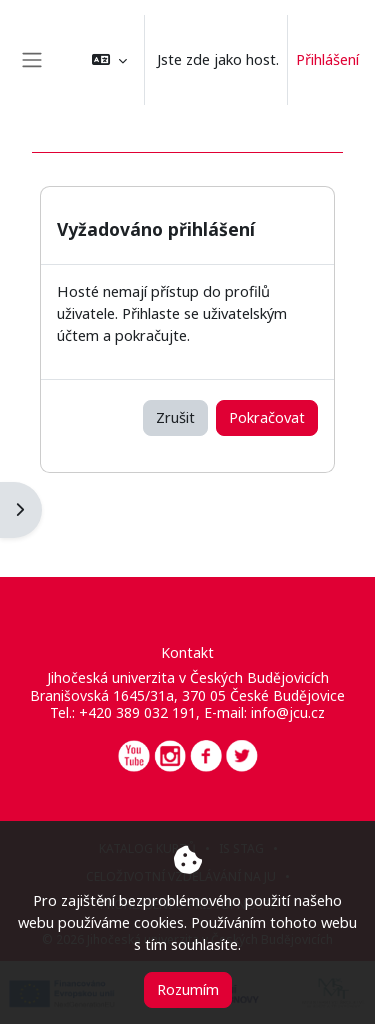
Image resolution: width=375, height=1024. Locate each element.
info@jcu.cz (288, 712)
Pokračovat (267, 417)
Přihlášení (327, 59)
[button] (109, 60)
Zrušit (175, 417)
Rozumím (188, 989)
